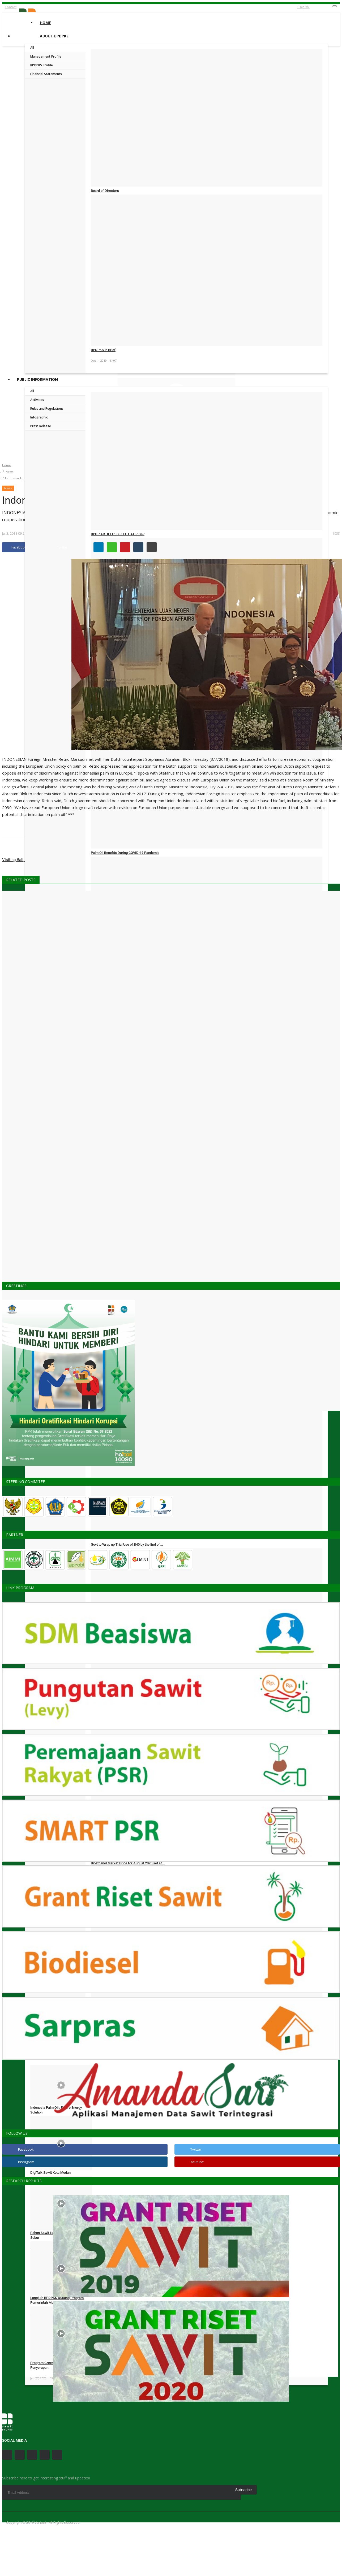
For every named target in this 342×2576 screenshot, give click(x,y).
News (9, 472)
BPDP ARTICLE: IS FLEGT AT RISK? (117, 534)
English (303, 7)
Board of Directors (105, 191)
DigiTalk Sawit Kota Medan (50, 2173)
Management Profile (45, 56)
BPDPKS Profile (41, 65)
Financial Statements (46, 74)
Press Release (40, 426)
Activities (37, 399)
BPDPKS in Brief (103, 350)
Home (45, 22)
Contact (10, 7)
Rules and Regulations (46, 408)
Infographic (39, 417)
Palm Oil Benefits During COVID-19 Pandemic (125, 853)
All (32, 47)
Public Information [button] (37, 379)
